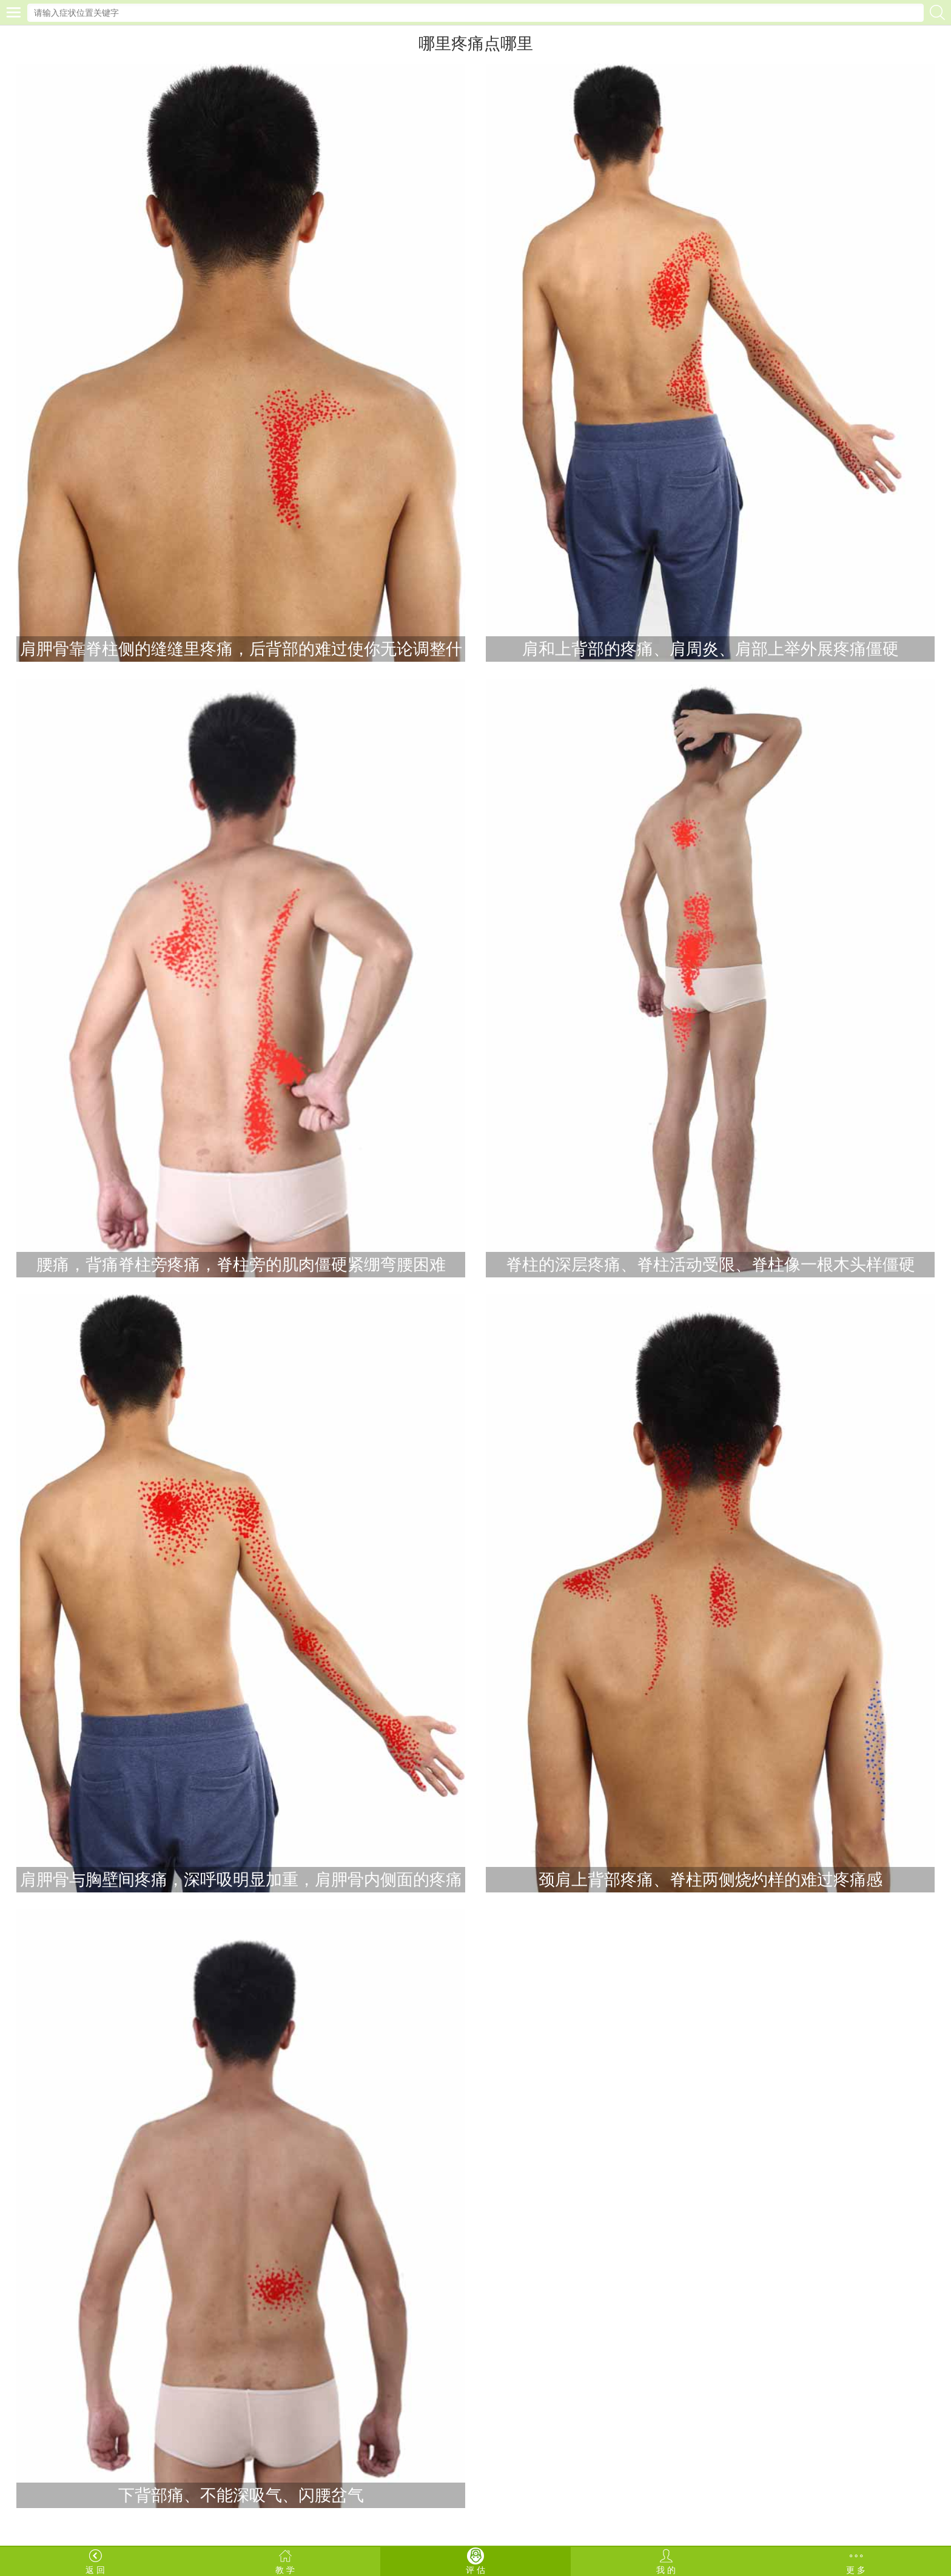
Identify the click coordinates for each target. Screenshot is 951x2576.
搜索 (937, 12)
